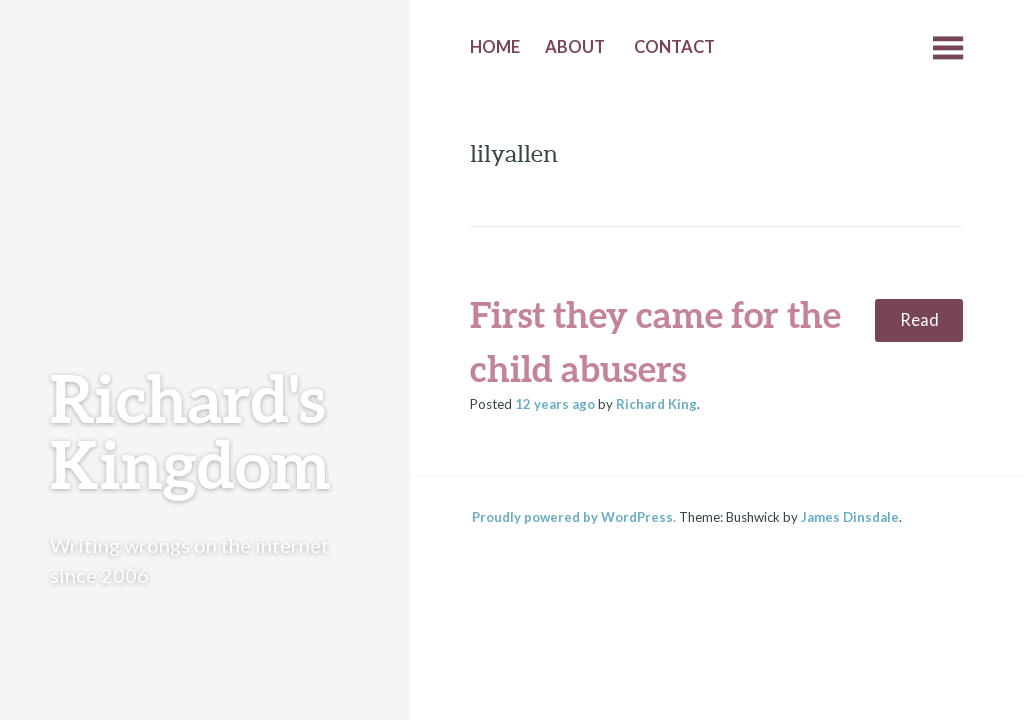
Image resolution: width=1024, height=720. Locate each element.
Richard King (656, 404)
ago (555, 404)
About (575, 47)
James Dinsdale (850, 517)
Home (495, 47)
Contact (674, 47)
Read (919, 320)
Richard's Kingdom (190, 430)
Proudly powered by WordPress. (574, 517)
